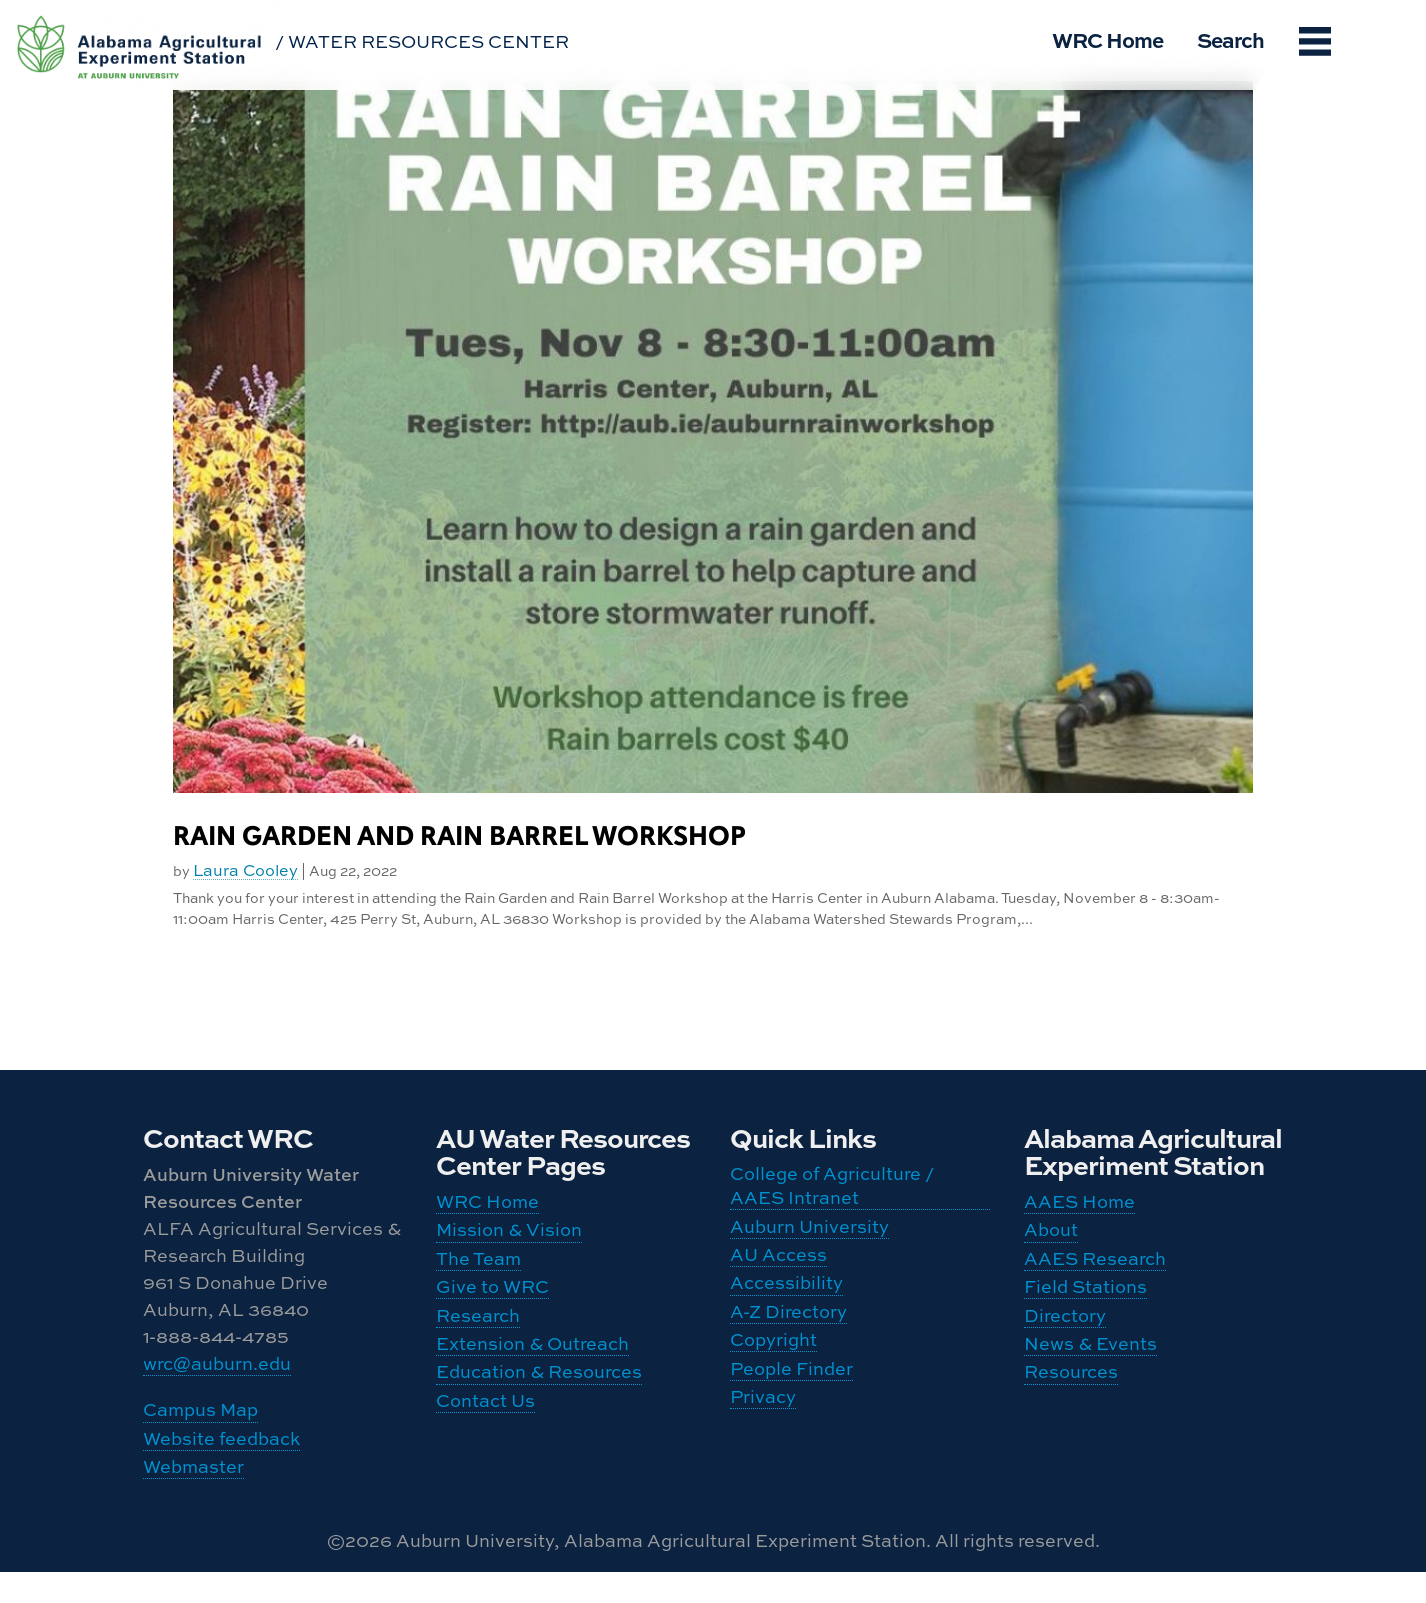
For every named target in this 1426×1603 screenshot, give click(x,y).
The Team (478, 1277)
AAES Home (1079, 1204)
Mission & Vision (509, 1241)
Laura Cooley (245, 870)
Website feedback (221, 1457)
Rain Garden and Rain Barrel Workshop (459, 836)
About (1051, 1241)
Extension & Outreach (532, 1386)
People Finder (791, 1419)
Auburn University (809, 1238)
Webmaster (193, 1493)
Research (478, 1349)
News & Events (1090, 1386)
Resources (1071, 1422)
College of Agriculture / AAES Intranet (832, 1189)
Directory (1065, 1349)
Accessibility (786, 1310)
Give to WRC (492, 1313)
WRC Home (1107, 39)
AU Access (778, 1274)
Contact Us (485, 1458)
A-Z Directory (788, 1346)
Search (1230, 39)
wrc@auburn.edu (217, 1366)
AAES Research (1095, 1277)
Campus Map (200, 1421)
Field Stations (1085, 1313)
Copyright (773, 1383)
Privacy (763, 1455)
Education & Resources (539, 1422)
